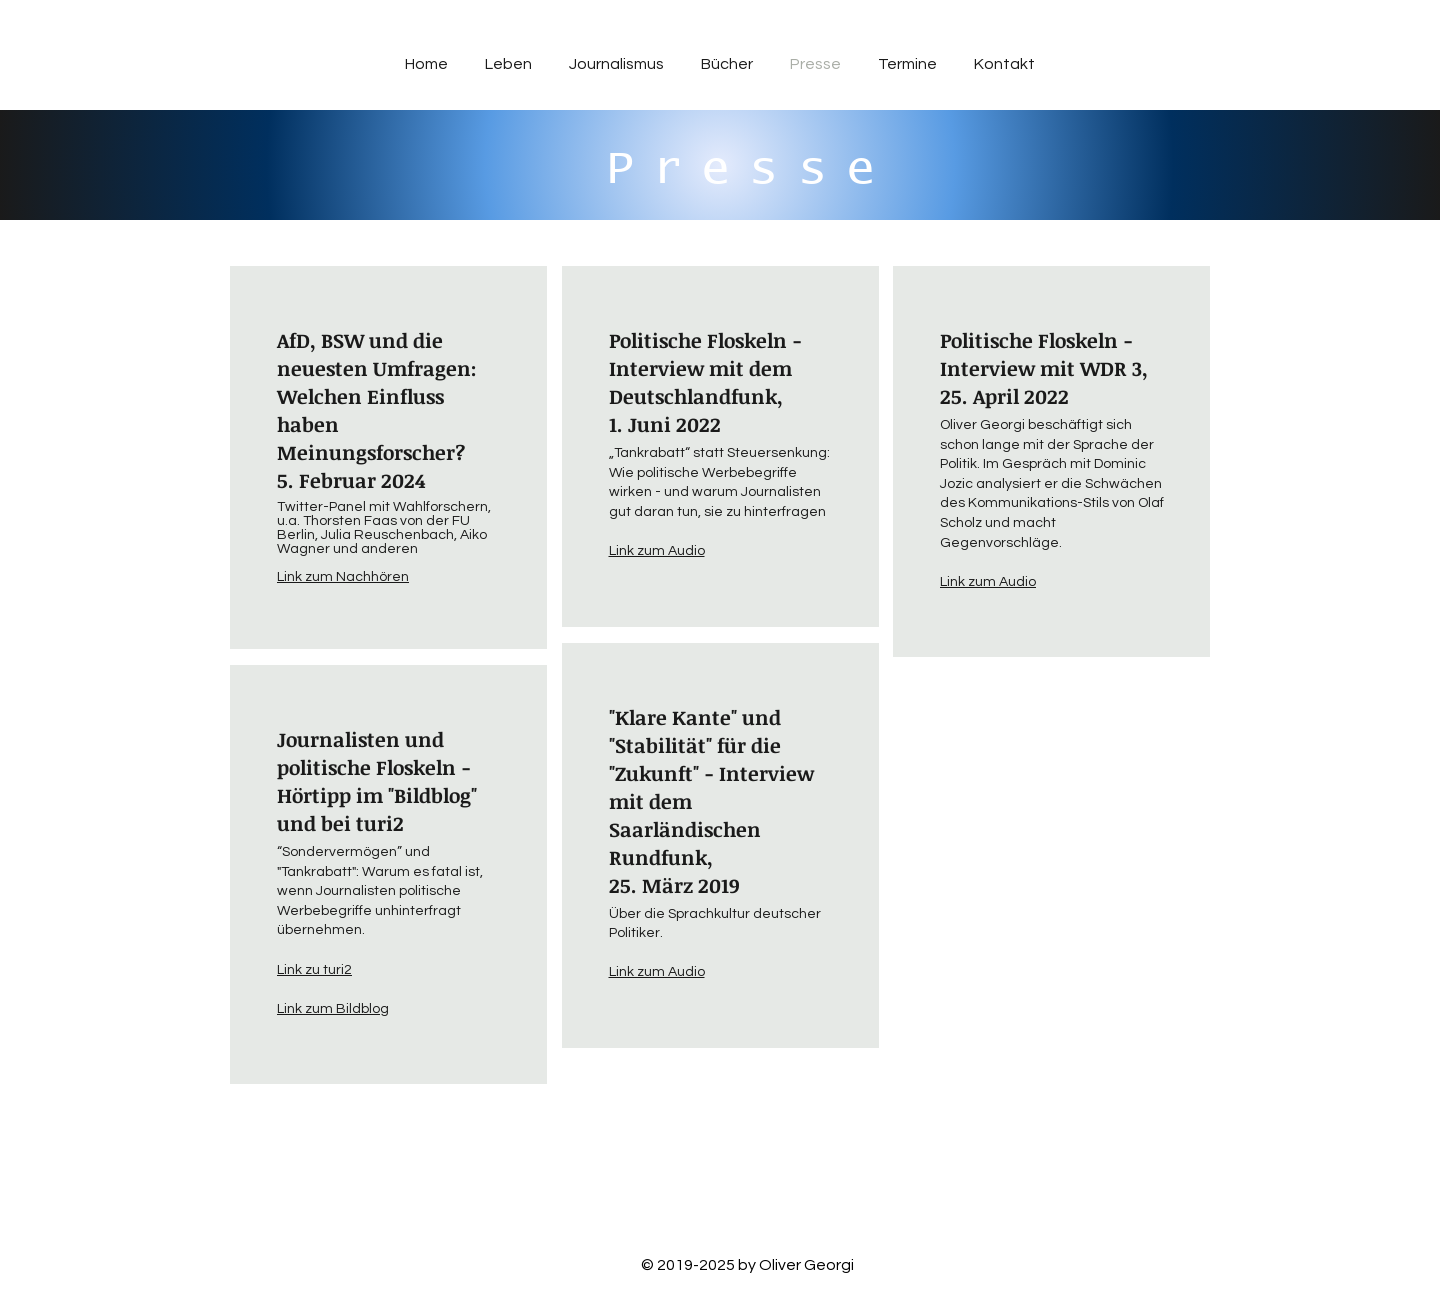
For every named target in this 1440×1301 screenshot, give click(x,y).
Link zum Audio (988, 582)
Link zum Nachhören (343, 577)
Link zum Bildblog (333, 1009)
